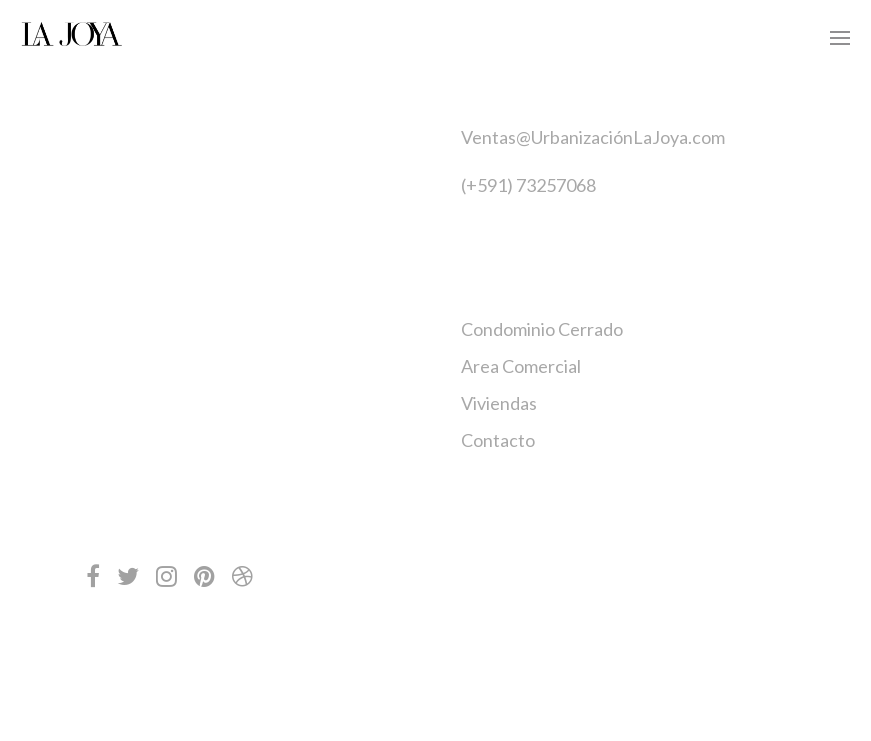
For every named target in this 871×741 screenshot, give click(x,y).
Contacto (498, 440)
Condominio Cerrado (542, 329)
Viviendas (499, 403)
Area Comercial (521, 366)
